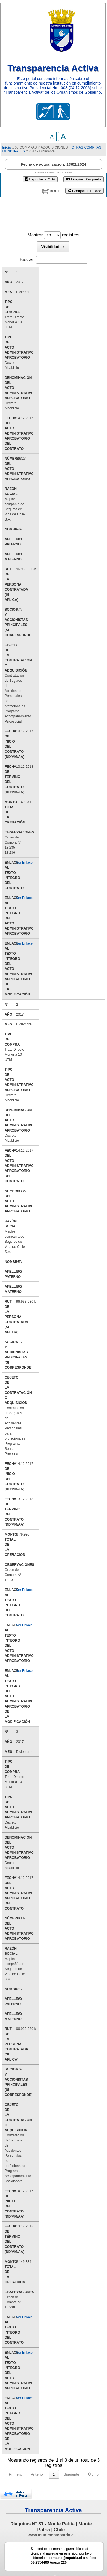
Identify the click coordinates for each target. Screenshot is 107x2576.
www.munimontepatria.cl (51, 2514)
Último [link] (93, 2454)
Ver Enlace (25, 852)
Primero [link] (15, 2454)
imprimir (55, 190)
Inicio (6, 147)
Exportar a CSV (40, 179)
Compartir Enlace (84, 191)
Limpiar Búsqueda (83, 179)
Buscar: (27, 259)
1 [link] (54, 2454)
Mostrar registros (53, 235)
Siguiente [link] (71, 2454)
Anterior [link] (37, 2454)
